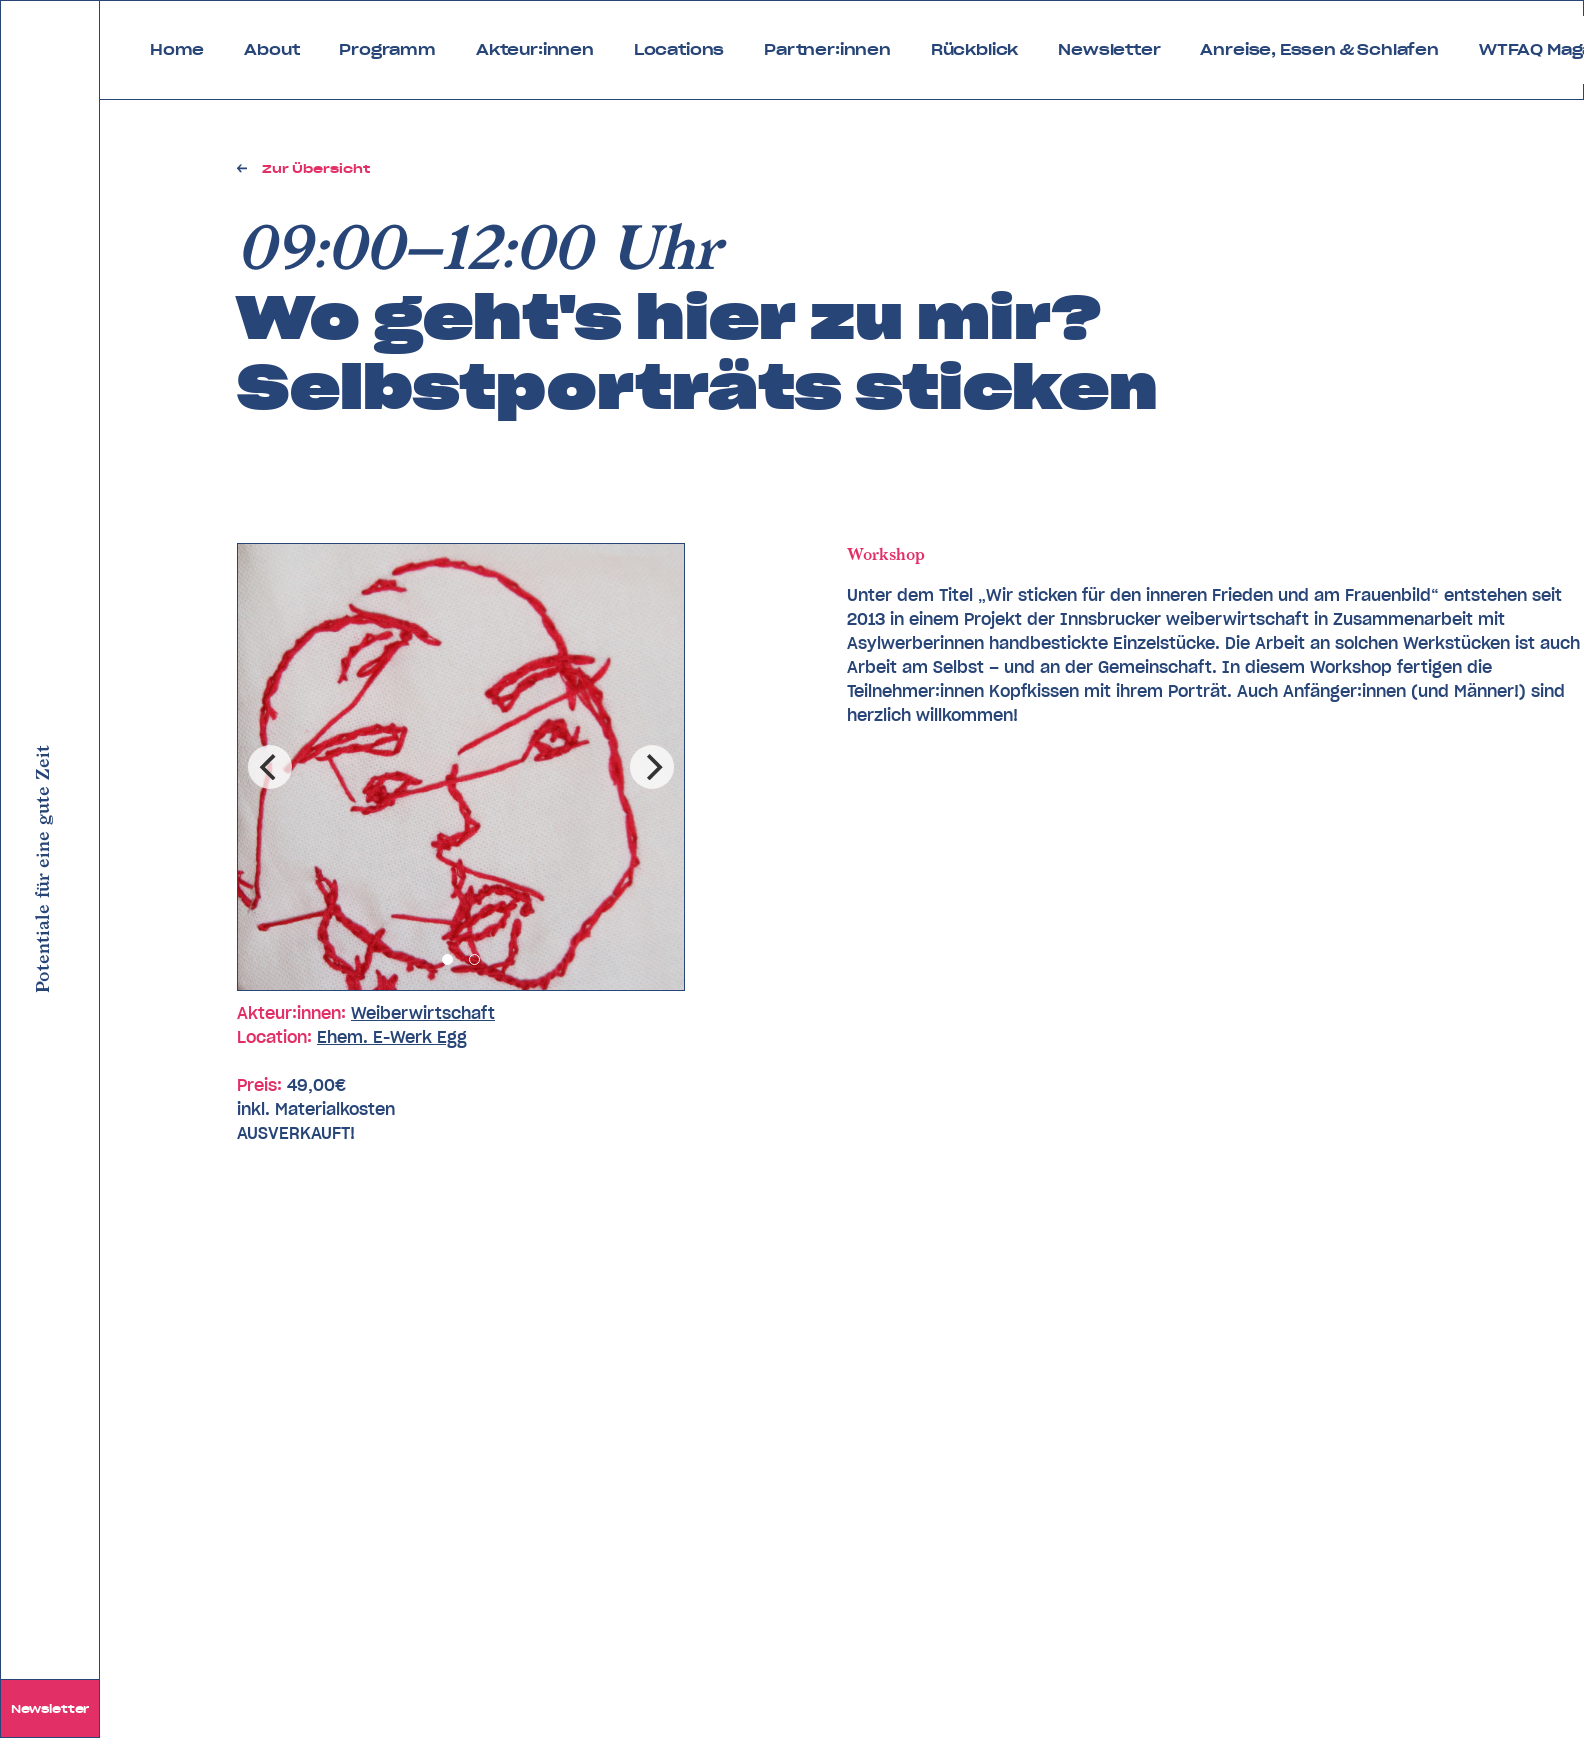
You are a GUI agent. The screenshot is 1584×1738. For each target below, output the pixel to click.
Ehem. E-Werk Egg (392, 1037)
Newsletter (50, 1709)
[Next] (652, 767)
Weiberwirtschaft (423, 1013)
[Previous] (270, 767)
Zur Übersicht (316, 168)
